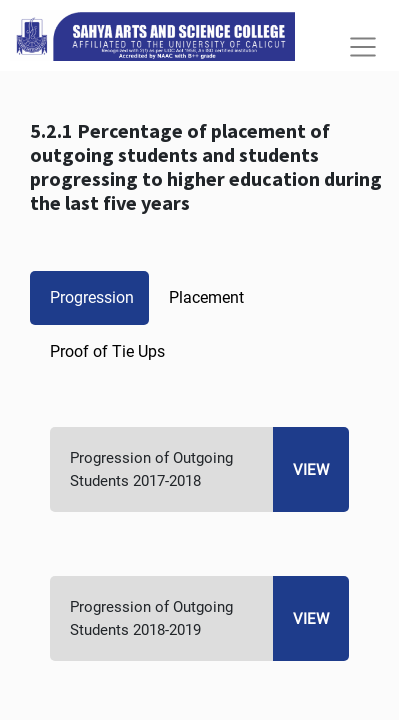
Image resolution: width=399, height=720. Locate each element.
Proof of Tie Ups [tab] (107, 351)
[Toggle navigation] (363, 47)
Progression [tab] (92, 297)
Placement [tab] (206, 297)
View (311, 470)
